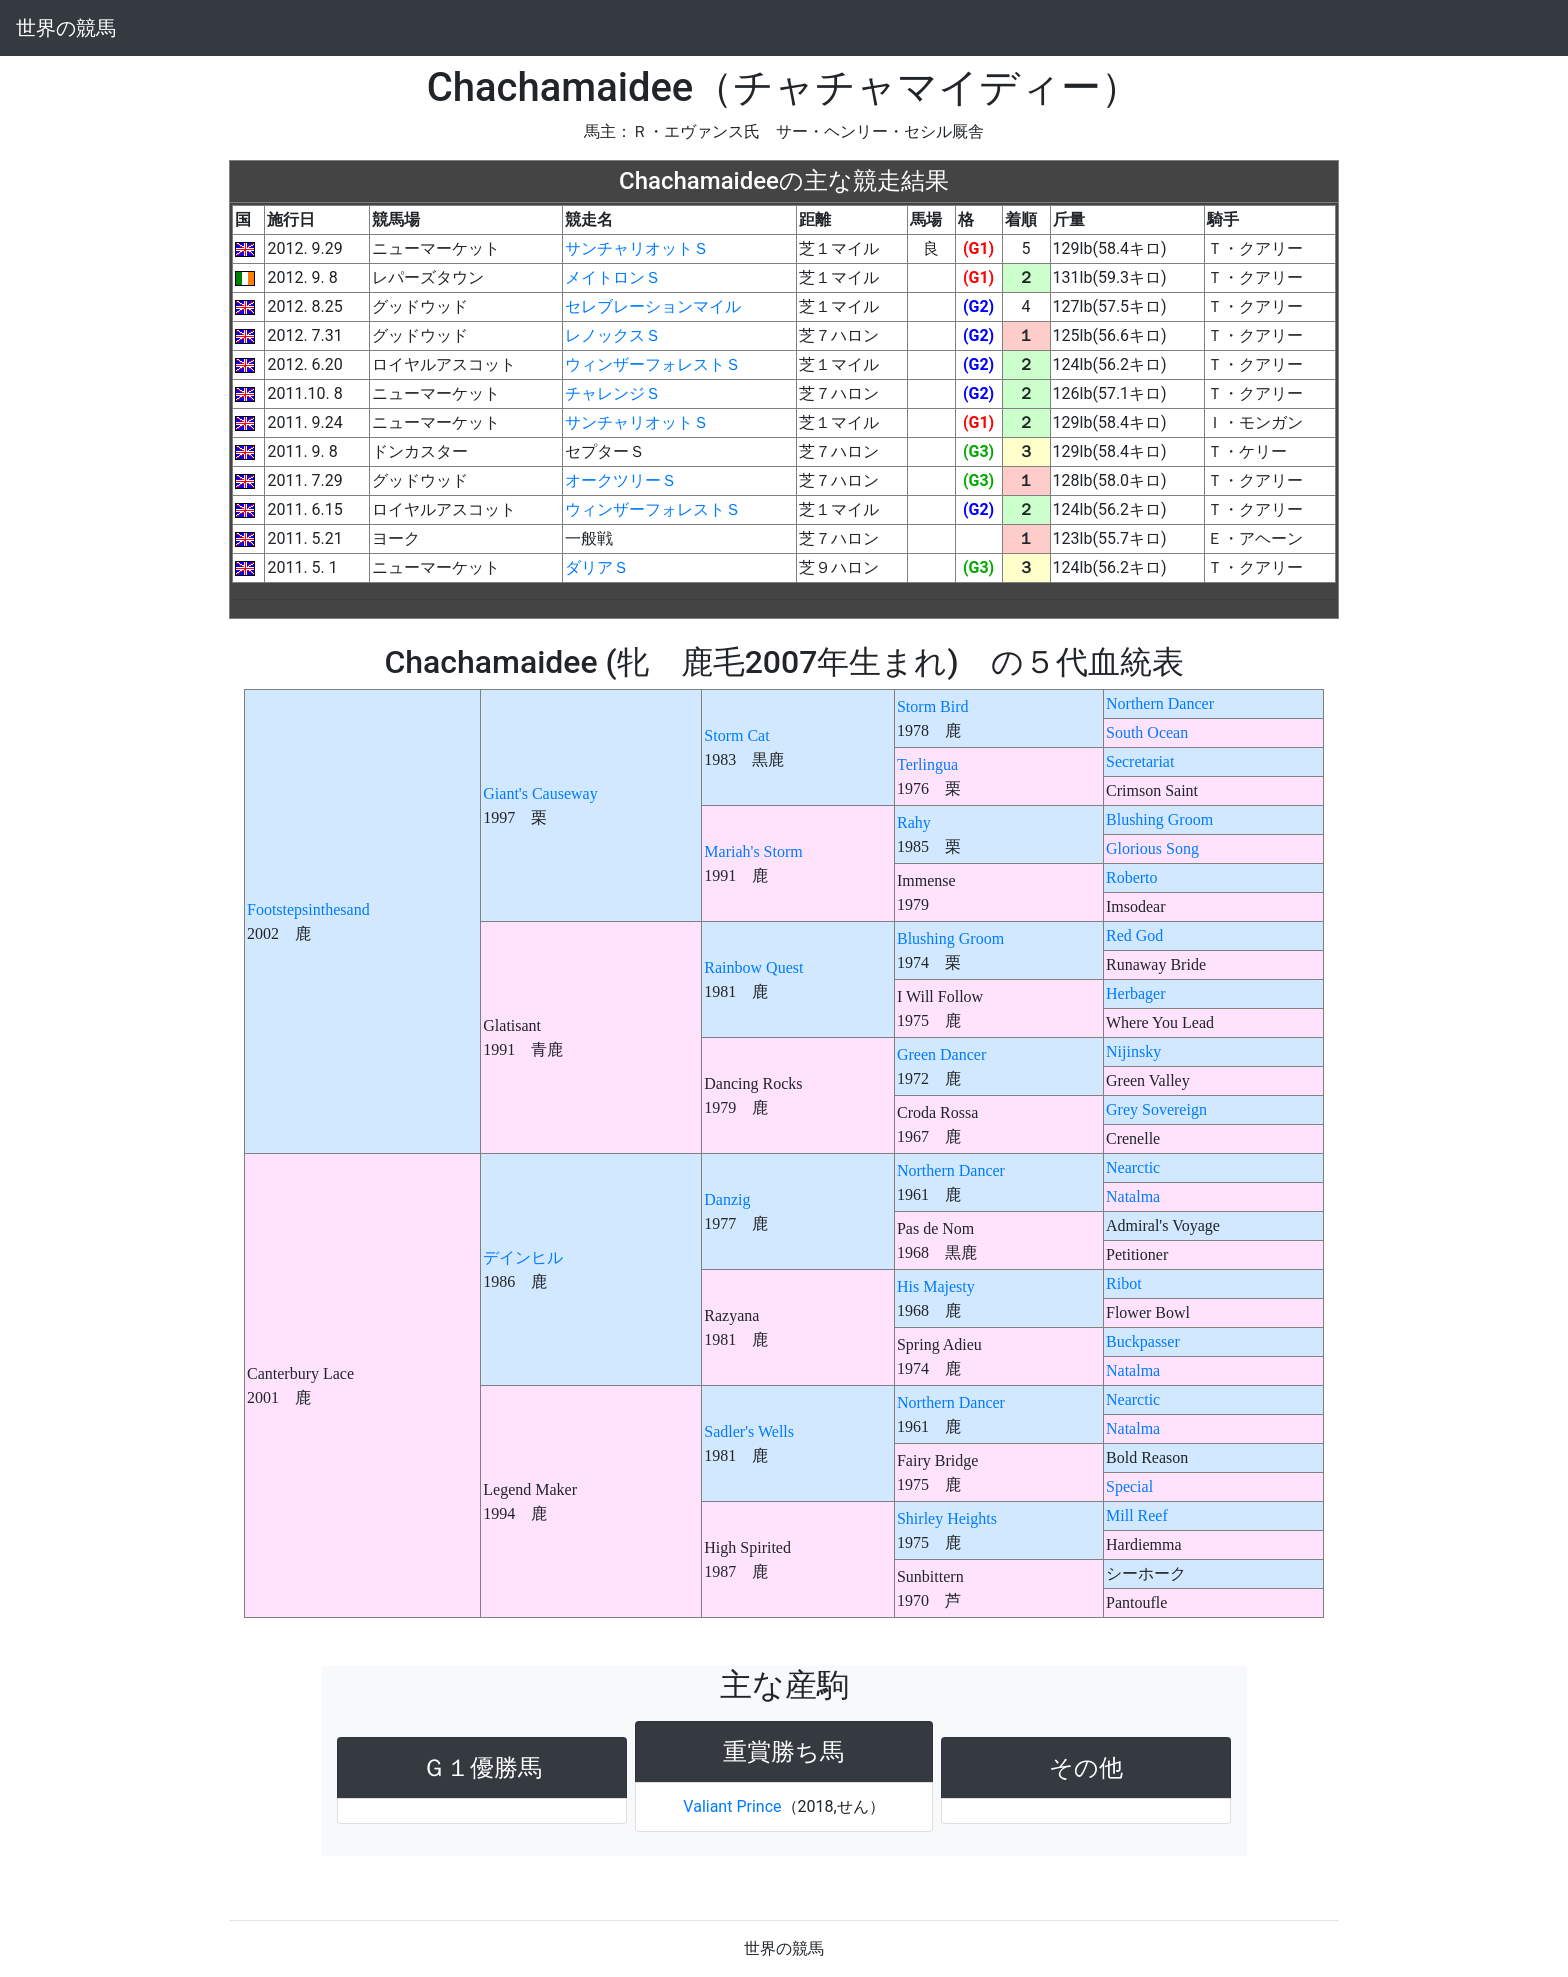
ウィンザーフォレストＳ (653, 364)
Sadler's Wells (749, 1431)
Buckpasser (1143, 1341)
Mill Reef (1137, 1515)
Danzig (727, 1199)
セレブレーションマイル (653, 306)
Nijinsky (1133, 1051)
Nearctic (1133, 1167)
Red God (1134, 935)
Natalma (1133, 1196)
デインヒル (523, 1257)
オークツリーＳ (621, 480)
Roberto (1132, 877)
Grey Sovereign (1156, 1109)
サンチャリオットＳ (637, 248)
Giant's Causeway (540, 793)
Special (1129, 1486)
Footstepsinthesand (308, 909)
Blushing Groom (1159, 819)
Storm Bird (933, 706)
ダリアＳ (597, 567)
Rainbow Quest (753, 967)
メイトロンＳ (613, 277)
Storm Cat (736, 735)
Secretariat (1140, 761)
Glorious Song (1152, 848)
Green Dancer (941, 1054)
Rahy (914, 822)
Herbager (1136, 993)
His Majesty (936, 1286)
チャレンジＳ (613, 393)
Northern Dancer (1160, 703)
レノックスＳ (613, 335)
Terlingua (927, 764)
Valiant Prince (732, 1806)
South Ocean (1147, 732)
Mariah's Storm (753, 851)
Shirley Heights (947, 1518)
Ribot (1124, 1283)
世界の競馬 (66, 28)
